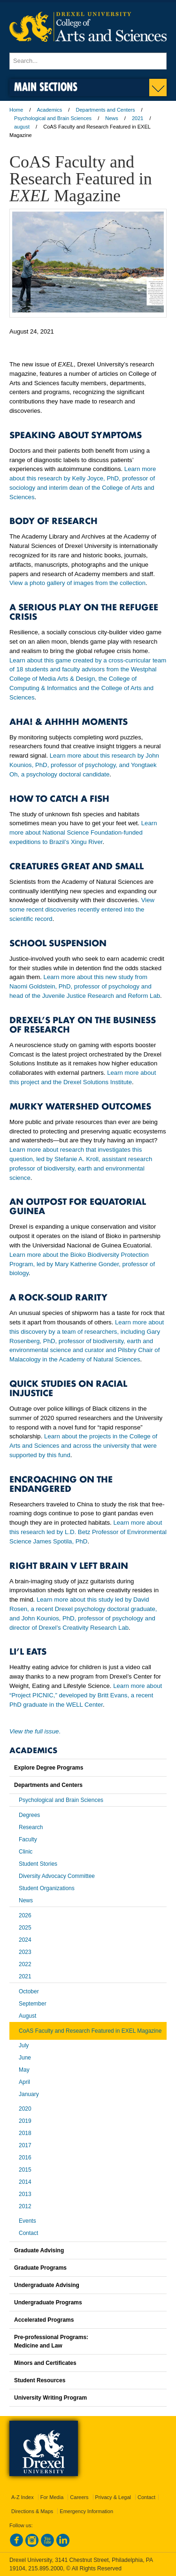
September (32, 2003)
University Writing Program (50, 2397)
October (29, 1991)
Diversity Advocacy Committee (57, 1876)
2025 (25, 1927)
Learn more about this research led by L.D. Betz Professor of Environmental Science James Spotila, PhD (88, 1532)
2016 (25, 2157)
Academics (49, 110)
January (29, 2094)
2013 (25, 2194)
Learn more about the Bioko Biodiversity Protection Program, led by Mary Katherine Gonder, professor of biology (82, 1264)
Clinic (25, 1851)
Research (31, 1827)
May (24, 2070)
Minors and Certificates (45, 2363)
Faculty (28, 1839)
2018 (25, 2133)
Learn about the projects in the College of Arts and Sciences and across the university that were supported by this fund (83, 1446)
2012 (25, 2206)
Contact (28, 2233)
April (24, 2082)
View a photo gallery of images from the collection (77, 582)
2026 (25, 1915)
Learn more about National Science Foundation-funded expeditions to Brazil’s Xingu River (83, 832)
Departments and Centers (105, 110)
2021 (137, 118)
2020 (25, 2108)
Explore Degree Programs (48, 1767)
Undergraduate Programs (48, 2302)
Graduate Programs (40, 2267)
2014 (25, 2182)
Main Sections (45, 86)
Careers (79, 2497)
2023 (25, 1952)
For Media (52, 2497)
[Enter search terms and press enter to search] (88, 61)
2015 (25, 2169)
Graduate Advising (39, 2250)
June (25, 2057)
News (111, 118)
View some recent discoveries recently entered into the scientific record (81, 909)
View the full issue (34, 1731)
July (24, 2045)
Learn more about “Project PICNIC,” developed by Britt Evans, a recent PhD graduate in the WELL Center (85, 1695)
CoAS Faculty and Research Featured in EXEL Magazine (90, 2031)
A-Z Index (22, 2497)
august (22, 126)
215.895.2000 (45, 2568)
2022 (25, 1964)
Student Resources (39, 2380)
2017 (25, 2145)
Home (16, 110)
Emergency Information (86, 2511)
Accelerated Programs (44, 2320)
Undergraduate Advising (46, 2285)
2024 (25, 1940)
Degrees (29, 1815)
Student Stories (38, 1864)
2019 (25, 2121)
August (27, 2016)
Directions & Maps (32, 2511)
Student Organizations (47, 1888)
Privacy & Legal (113, 2497)
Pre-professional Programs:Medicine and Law (51, 2341)
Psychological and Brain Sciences (53, 118)
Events (27, 2221)
